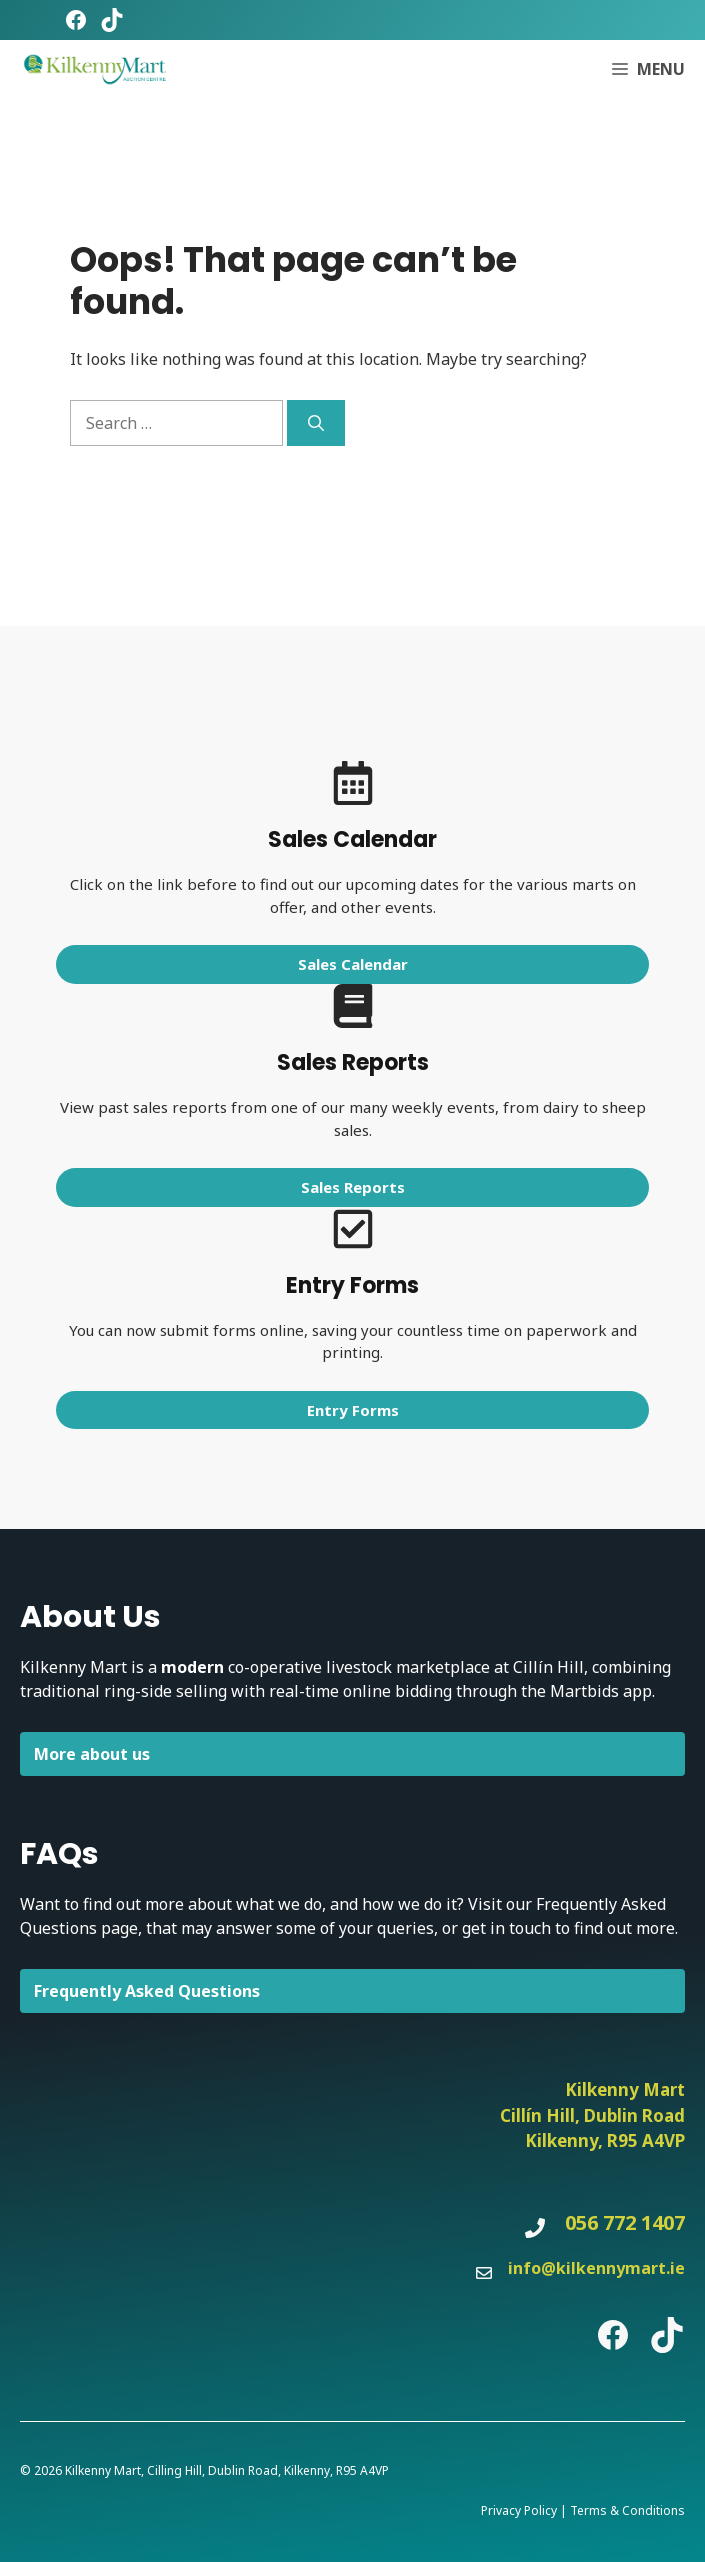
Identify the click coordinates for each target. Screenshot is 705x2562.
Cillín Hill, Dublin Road (592, 2115)
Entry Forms (353, 1410)
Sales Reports (353, 1187)
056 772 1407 (625, 2222)
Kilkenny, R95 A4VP (605, 2140)
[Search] (316, 423)
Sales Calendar (353, 964)
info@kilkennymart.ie (596, 2268)
